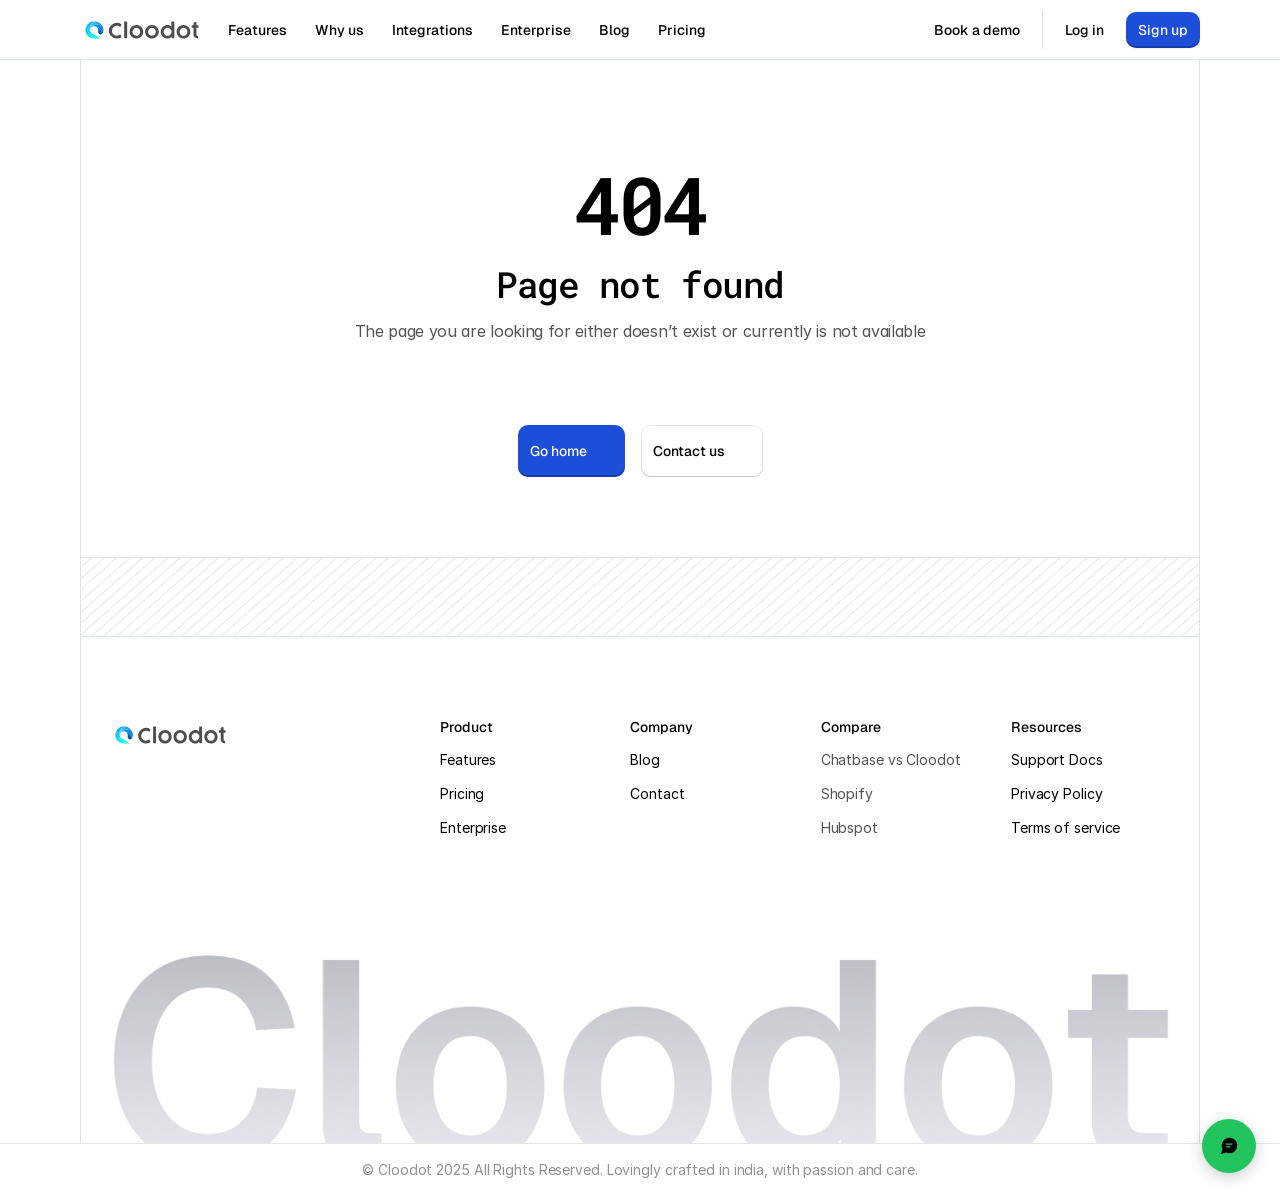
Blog (645, 759)
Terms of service (1065, 827)
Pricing (462, 793)
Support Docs (1057, 759)
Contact (657, 793)
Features (468, 759)
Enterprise (473, 827)
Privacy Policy (1057, 793)
